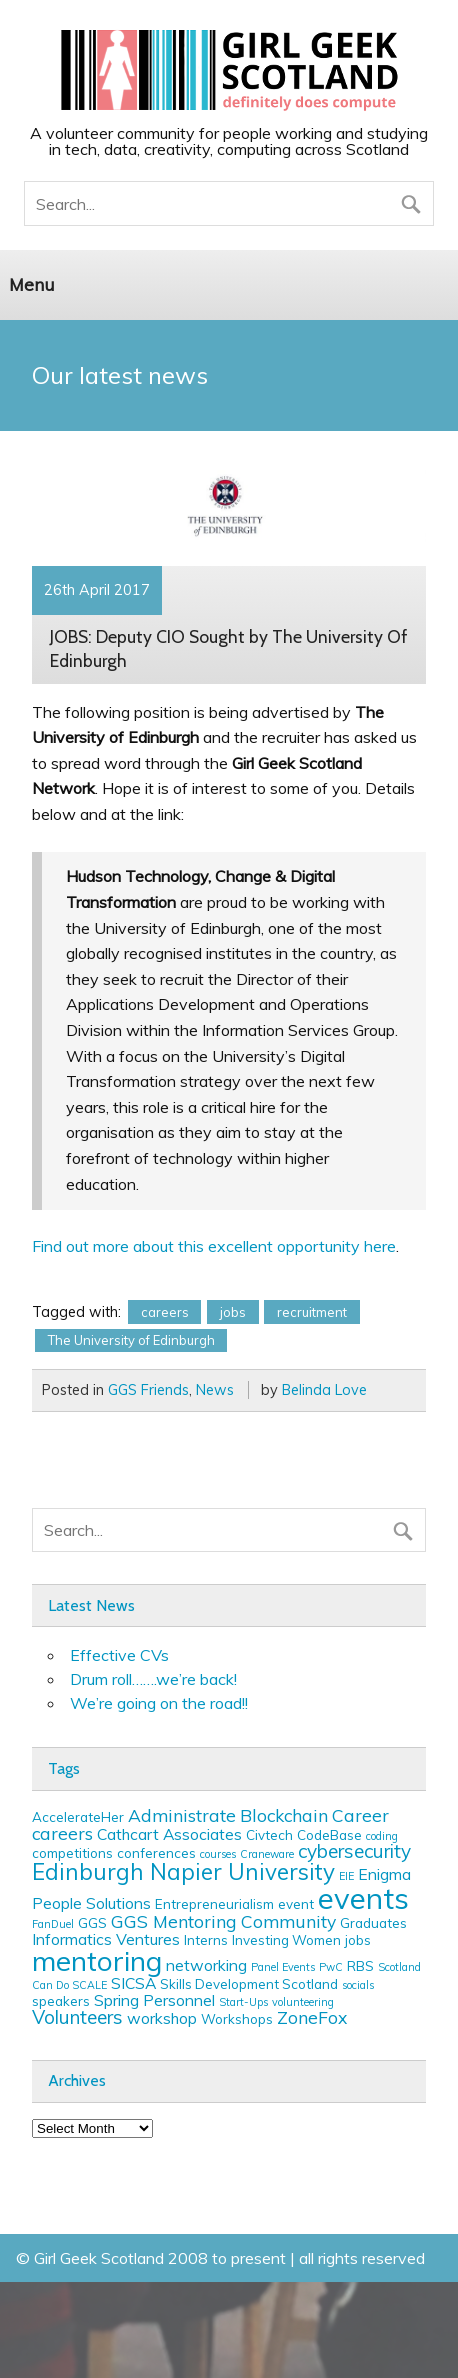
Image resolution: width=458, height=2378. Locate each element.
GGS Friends (148, 1390)
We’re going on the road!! (159, 1703)
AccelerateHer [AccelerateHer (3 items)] (78, 1817)
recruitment (312, 1312)
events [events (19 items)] (363, 1898)
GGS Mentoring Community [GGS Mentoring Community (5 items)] (223, 1921)
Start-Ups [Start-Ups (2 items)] (243, 2002)
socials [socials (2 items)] (358, 1985)
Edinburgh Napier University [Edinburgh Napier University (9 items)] (183, 1871)
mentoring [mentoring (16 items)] (97, 1960)
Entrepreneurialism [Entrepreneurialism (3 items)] (214, 1904)
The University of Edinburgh (131, 1340)
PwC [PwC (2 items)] (331, 1967)
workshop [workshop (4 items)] (162, 2018)
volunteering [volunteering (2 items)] (303, 2002)
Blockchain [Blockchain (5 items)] (284, 1815)
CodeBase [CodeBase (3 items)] (329, 1835)
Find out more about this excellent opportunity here (214, 1246)
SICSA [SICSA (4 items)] (133, 1983)
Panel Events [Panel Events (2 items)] (283, 1967)
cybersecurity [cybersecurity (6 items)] (354, 1851)
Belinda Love (324, 1390)
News (215, 1390)
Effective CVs (119, 1655)
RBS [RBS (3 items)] (360, 1966)
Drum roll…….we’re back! (153, 1679)
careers (165, 1312)
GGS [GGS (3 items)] (92, 1923)
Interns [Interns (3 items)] (206, 1940)
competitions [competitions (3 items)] (72, 1853)
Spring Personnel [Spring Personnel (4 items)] (154, 2000)
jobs (233, 1312)
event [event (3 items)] (296, 1904)
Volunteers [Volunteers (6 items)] (77, 2017)
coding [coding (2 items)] (382, 1836)
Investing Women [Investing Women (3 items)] (286, 1940)
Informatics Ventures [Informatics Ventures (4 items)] (106, 1939)
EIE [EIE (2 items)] (346, 1876)
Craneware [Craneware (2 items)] (267, 1854)
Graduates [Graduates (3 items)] (373, 1923)
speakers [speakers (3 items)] (61, 2001)
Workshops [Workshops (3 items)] (237, 2019)
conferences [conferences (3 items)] (156, 1853)
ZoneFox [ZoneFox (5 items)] (312, 2017)
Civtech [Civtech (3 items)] (269, 1835)
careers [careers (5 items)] (62, 1833)
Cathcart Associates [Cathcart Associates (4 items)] (169, 1834)
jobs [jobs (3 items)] (358, 1940)
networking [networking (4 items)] (206, 1965)
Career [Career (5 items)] (360, 1815)
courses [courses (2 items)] (218, 1854)
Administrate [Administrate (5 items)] (182, 1815)
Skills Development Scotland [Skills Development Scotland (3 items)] (249, 1984)
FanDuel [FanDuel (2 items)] (53, 1924)
